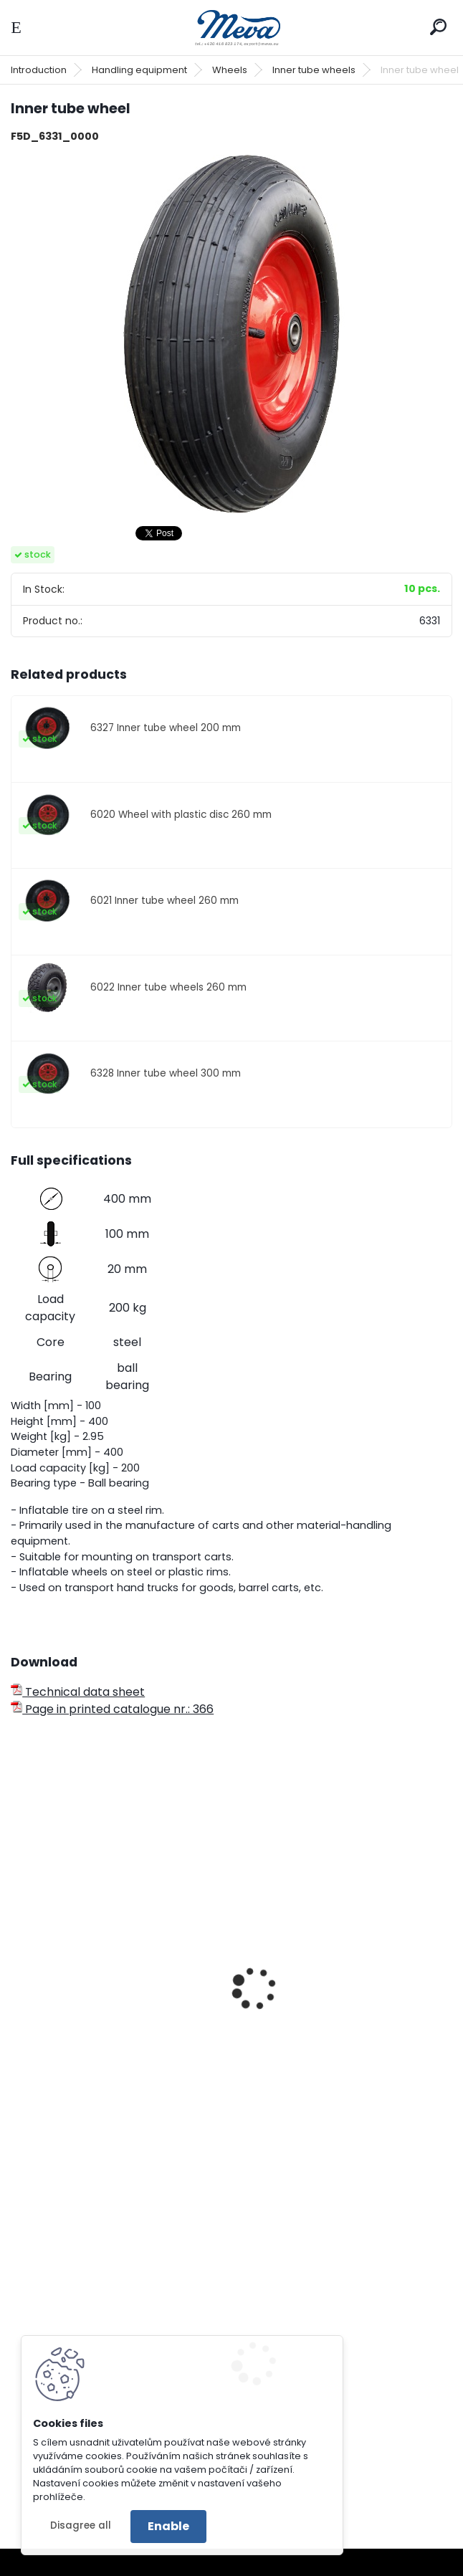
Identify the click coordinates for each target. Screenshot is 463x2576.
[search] (438, 27)
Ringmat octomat (298, 2407)
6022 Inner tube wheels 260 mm (168, 987)
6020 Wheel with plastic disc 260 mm (181, 814)
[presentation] (17, 1969)
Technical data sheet (78, 1692)
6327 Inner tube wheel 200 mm (165, 728)
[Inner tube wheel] (231, 334)
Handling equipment (139, 70)
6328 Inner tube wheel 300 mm (165, 1073)
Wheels (229, 70)
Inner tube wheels (313, 70)
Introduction (39, 70)
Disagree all (80, 2525)
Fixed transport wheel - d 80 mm (112, 2017)
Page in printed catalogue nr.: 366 (112, 1709)
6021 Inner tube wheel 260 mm (164, 900)
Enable (168, 2526)
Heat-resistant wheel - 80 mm (333, 1978)
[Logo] (231, 27)
